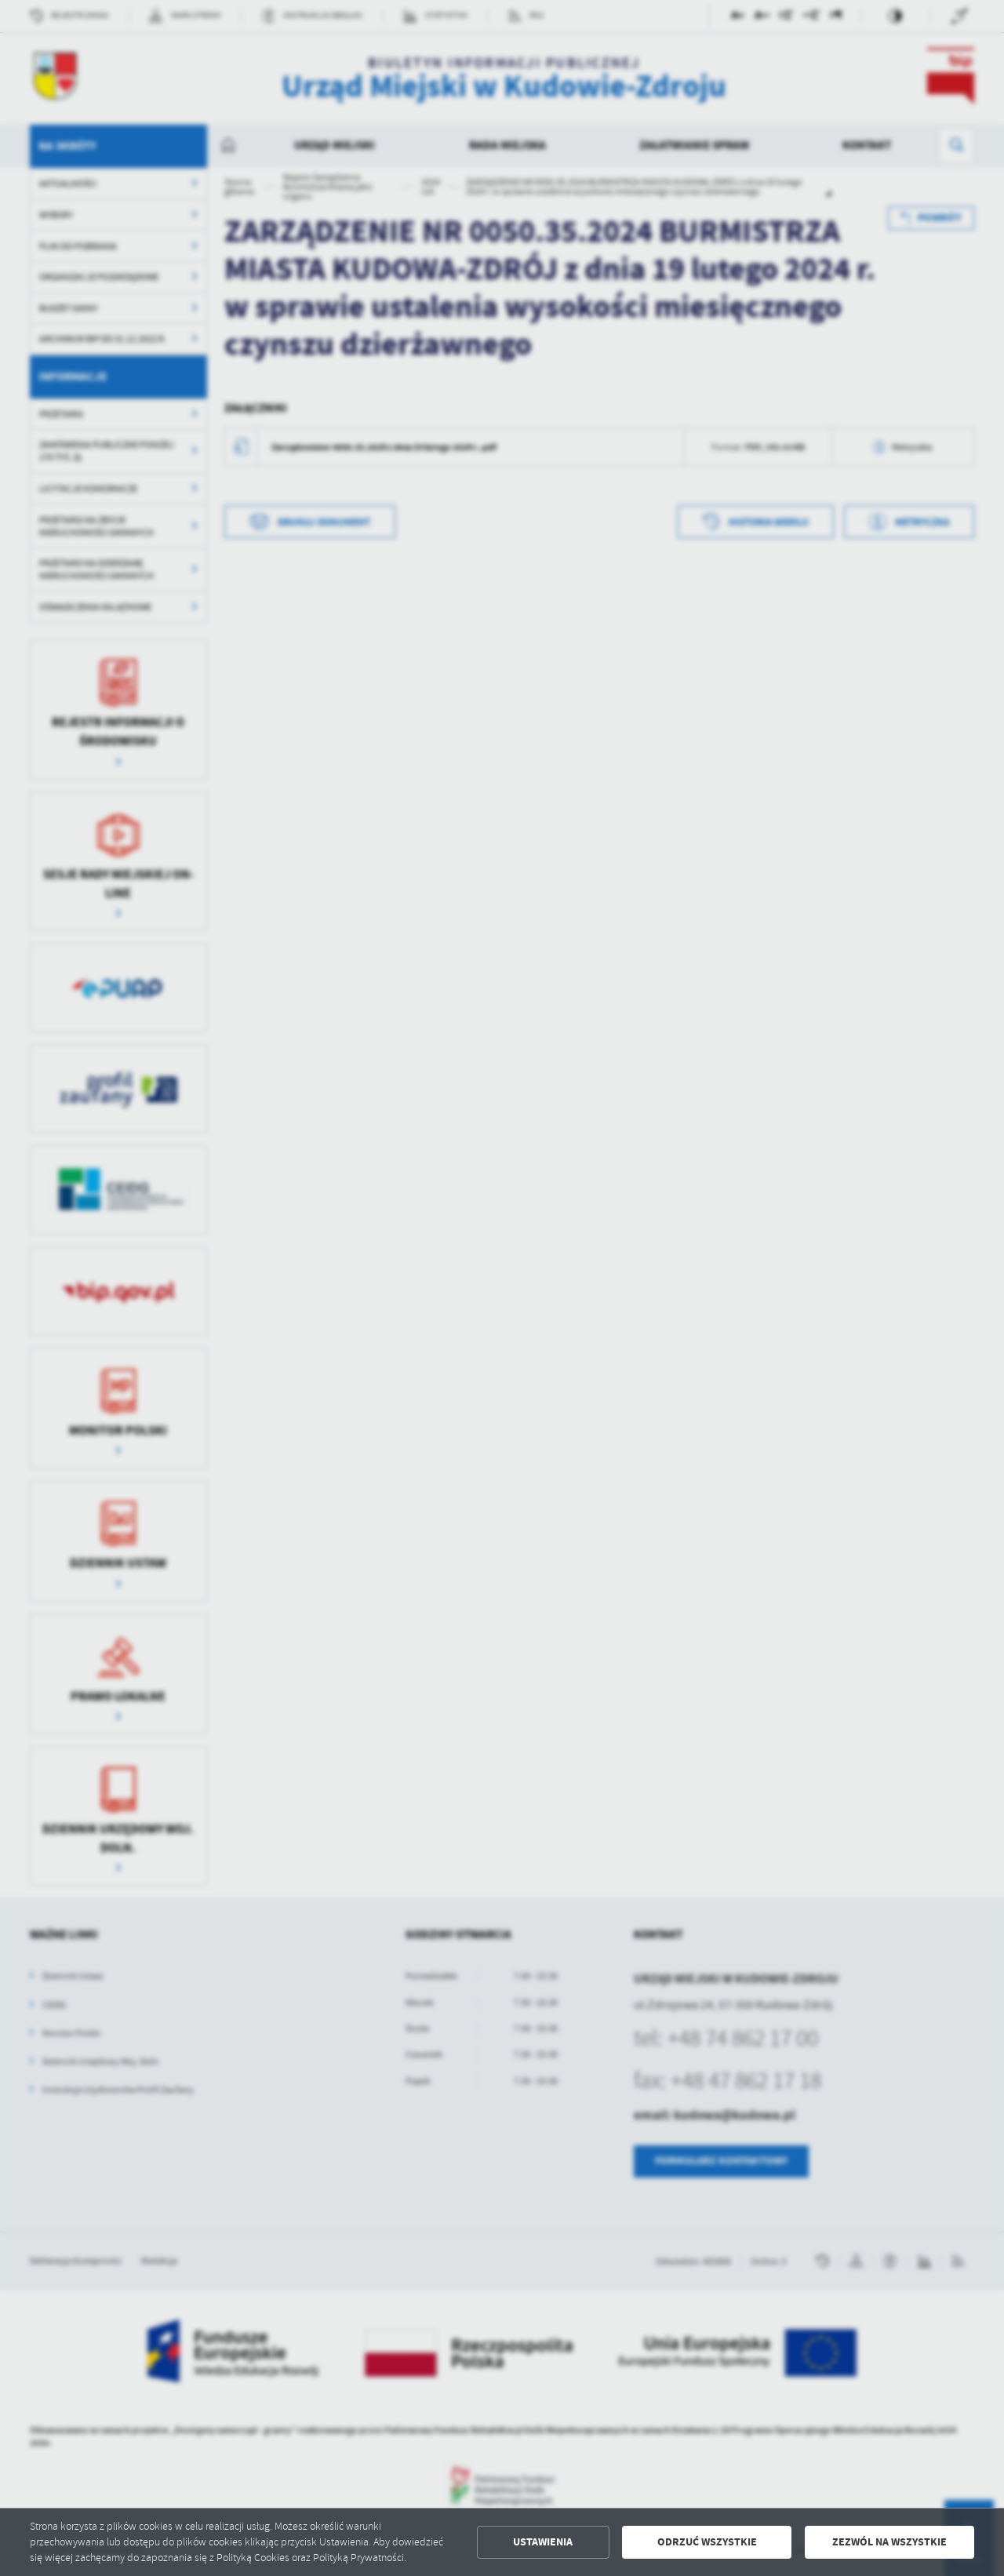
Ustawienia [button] (543, 2541)
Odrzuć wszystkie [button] (707, 2541)
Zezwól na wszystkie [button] (889, 2541)
